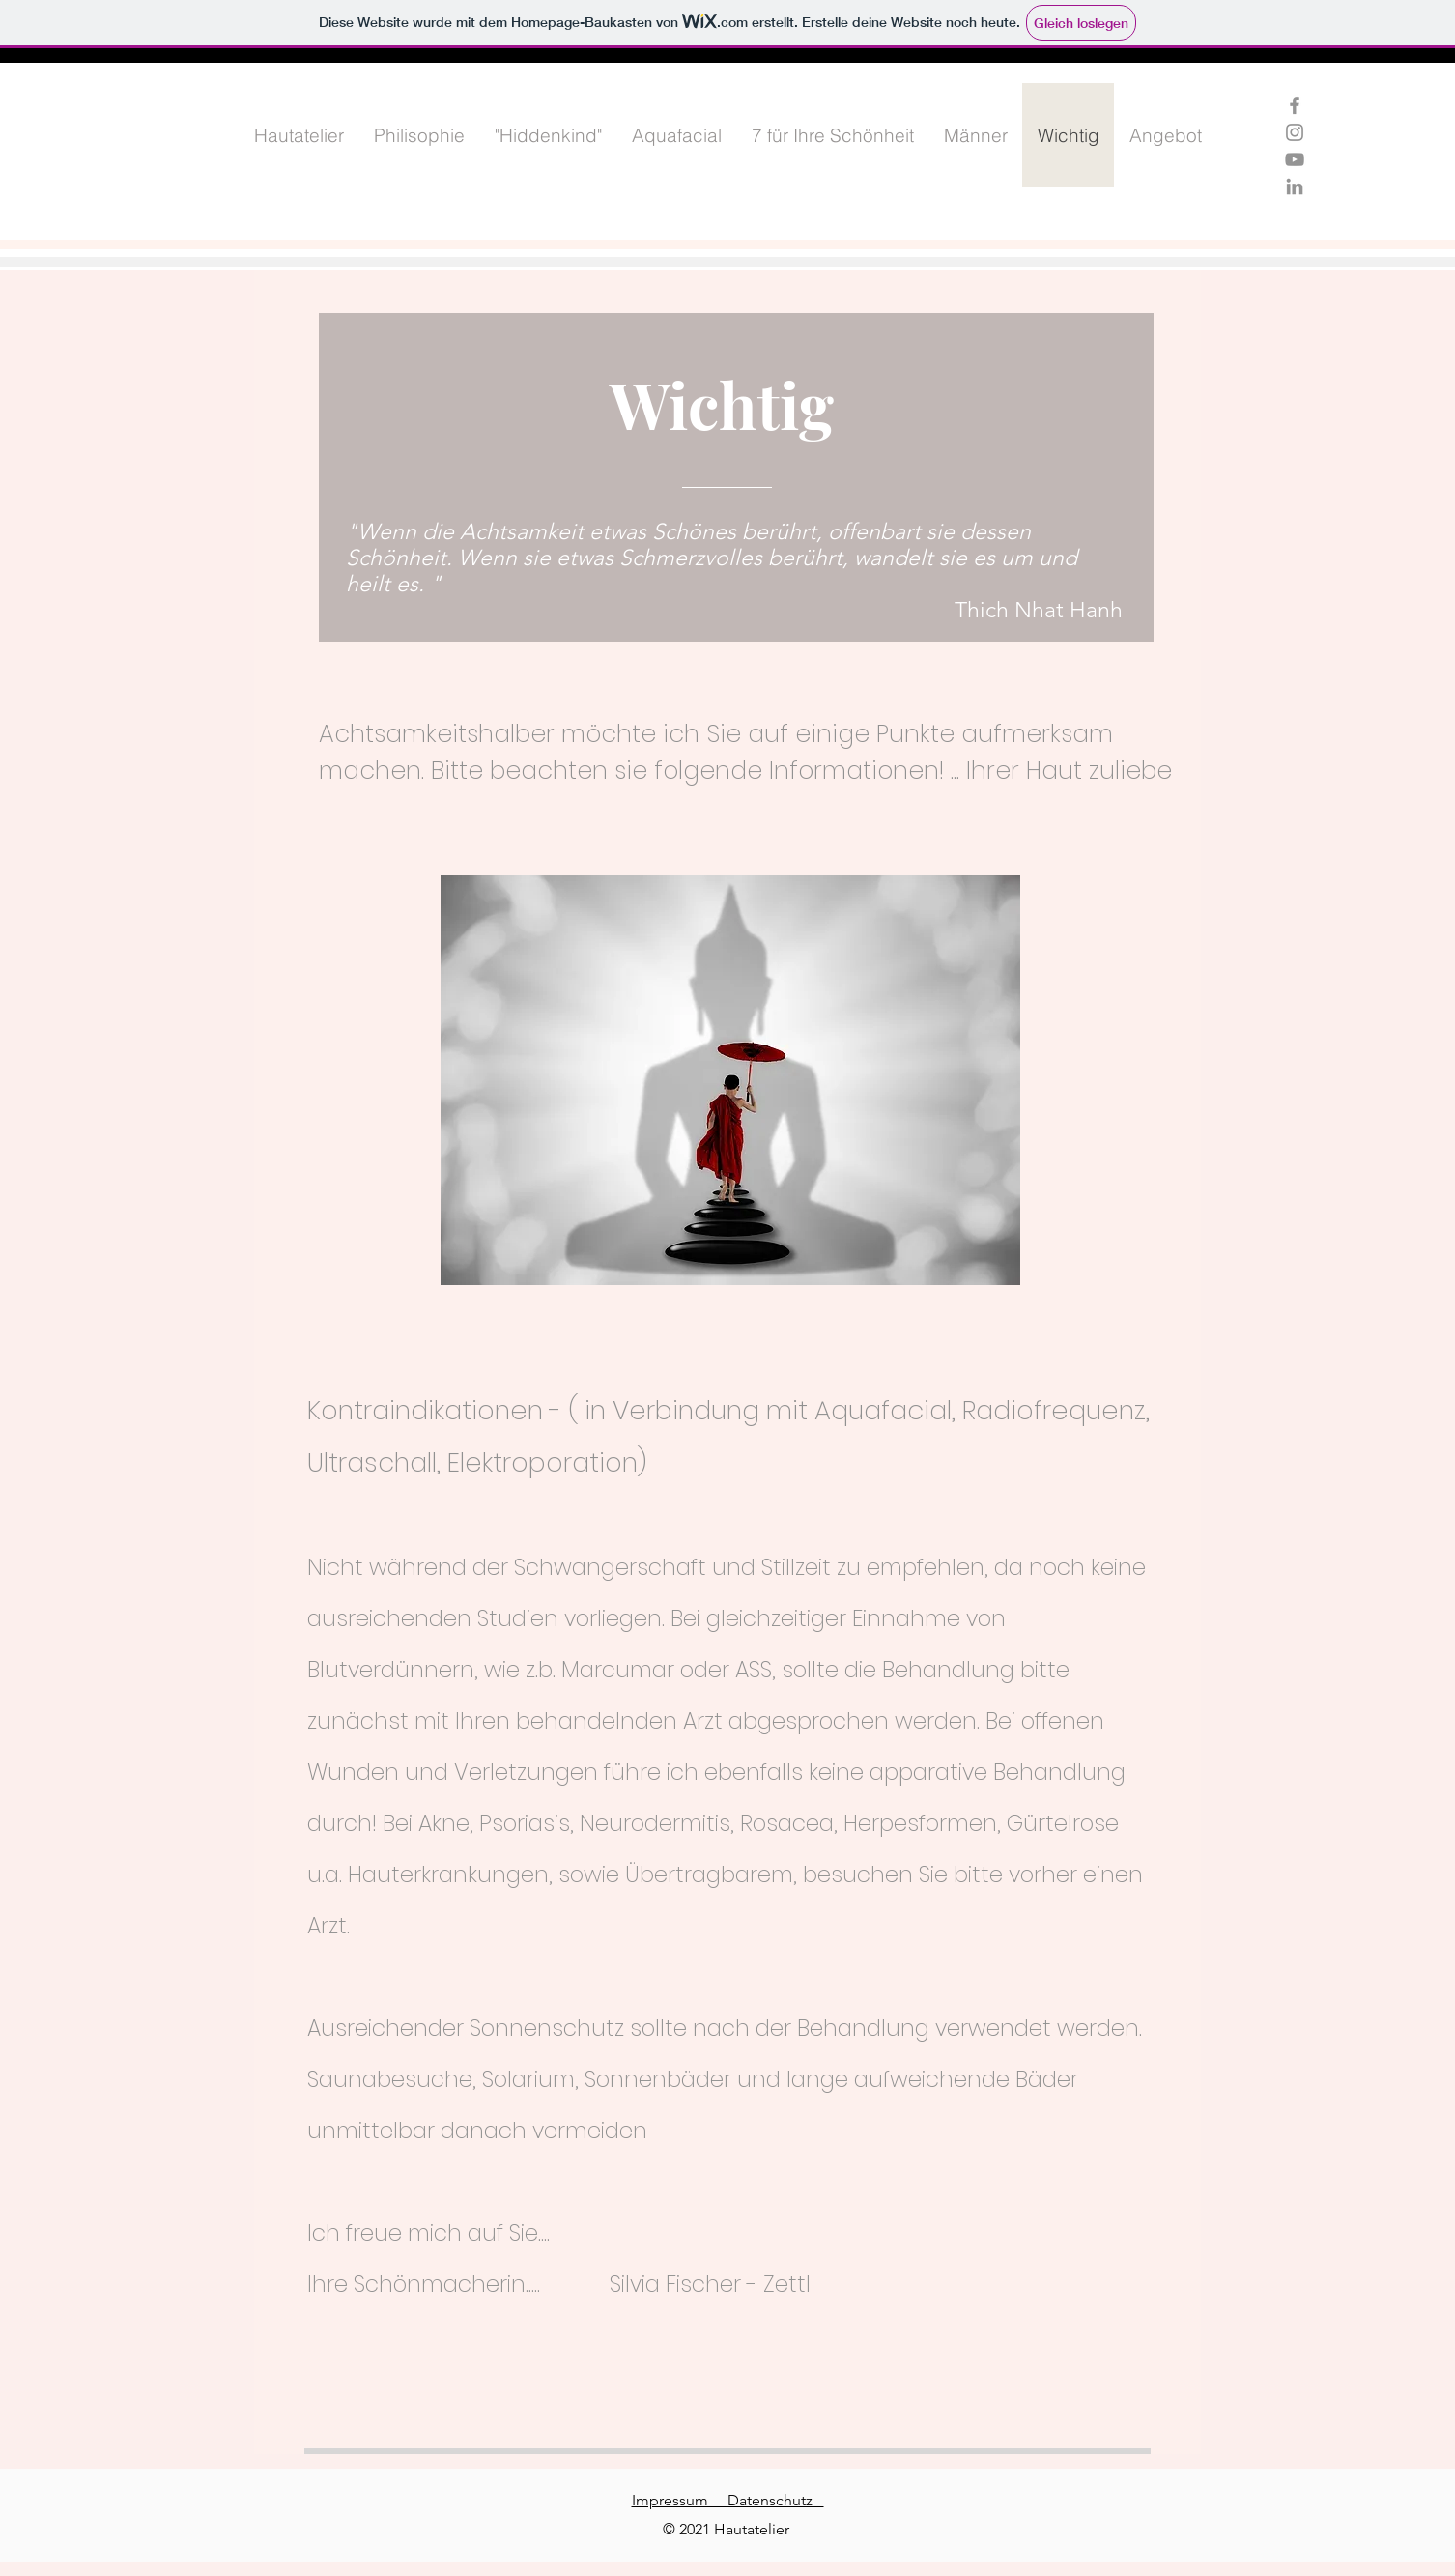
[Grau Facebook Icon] (1294, 105)
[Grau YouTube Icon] (1294, 159)
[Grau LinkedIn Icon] (1294, 186)
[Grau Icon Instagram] (1294, 132)
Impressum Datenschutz (728, 2500)
